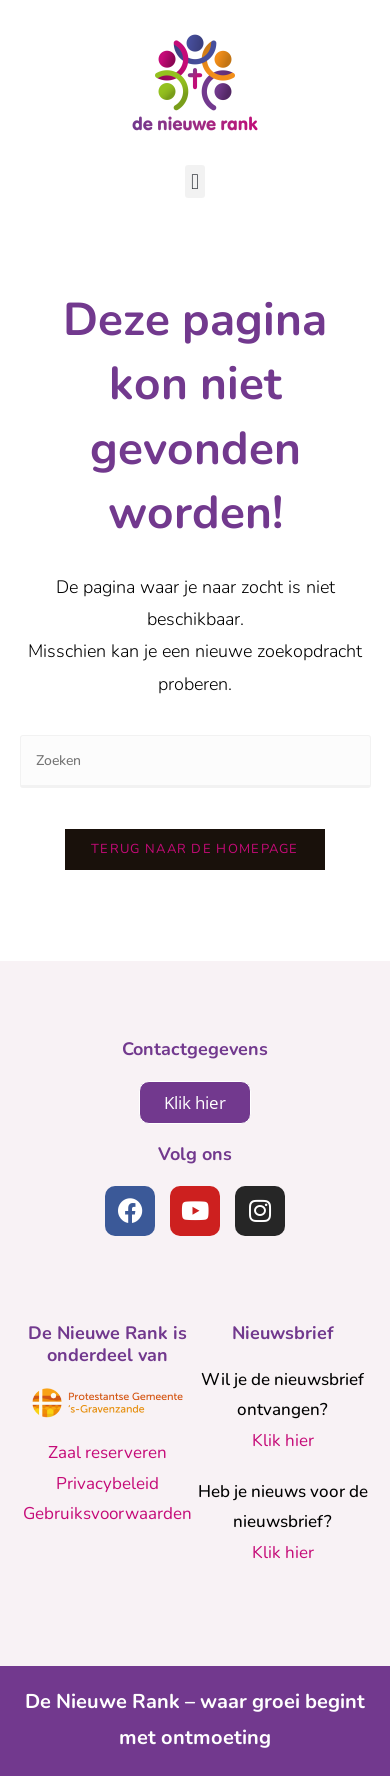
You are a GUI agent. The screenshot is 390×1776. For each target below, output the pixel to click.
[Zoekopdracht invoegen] (195, 761)
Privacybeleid (107, 1483)
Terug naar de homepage (195, 849)
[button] (194, 181)
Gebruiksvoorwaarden (107, 1513)
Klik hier (283, 1440)
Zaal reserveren (107, 1452)
